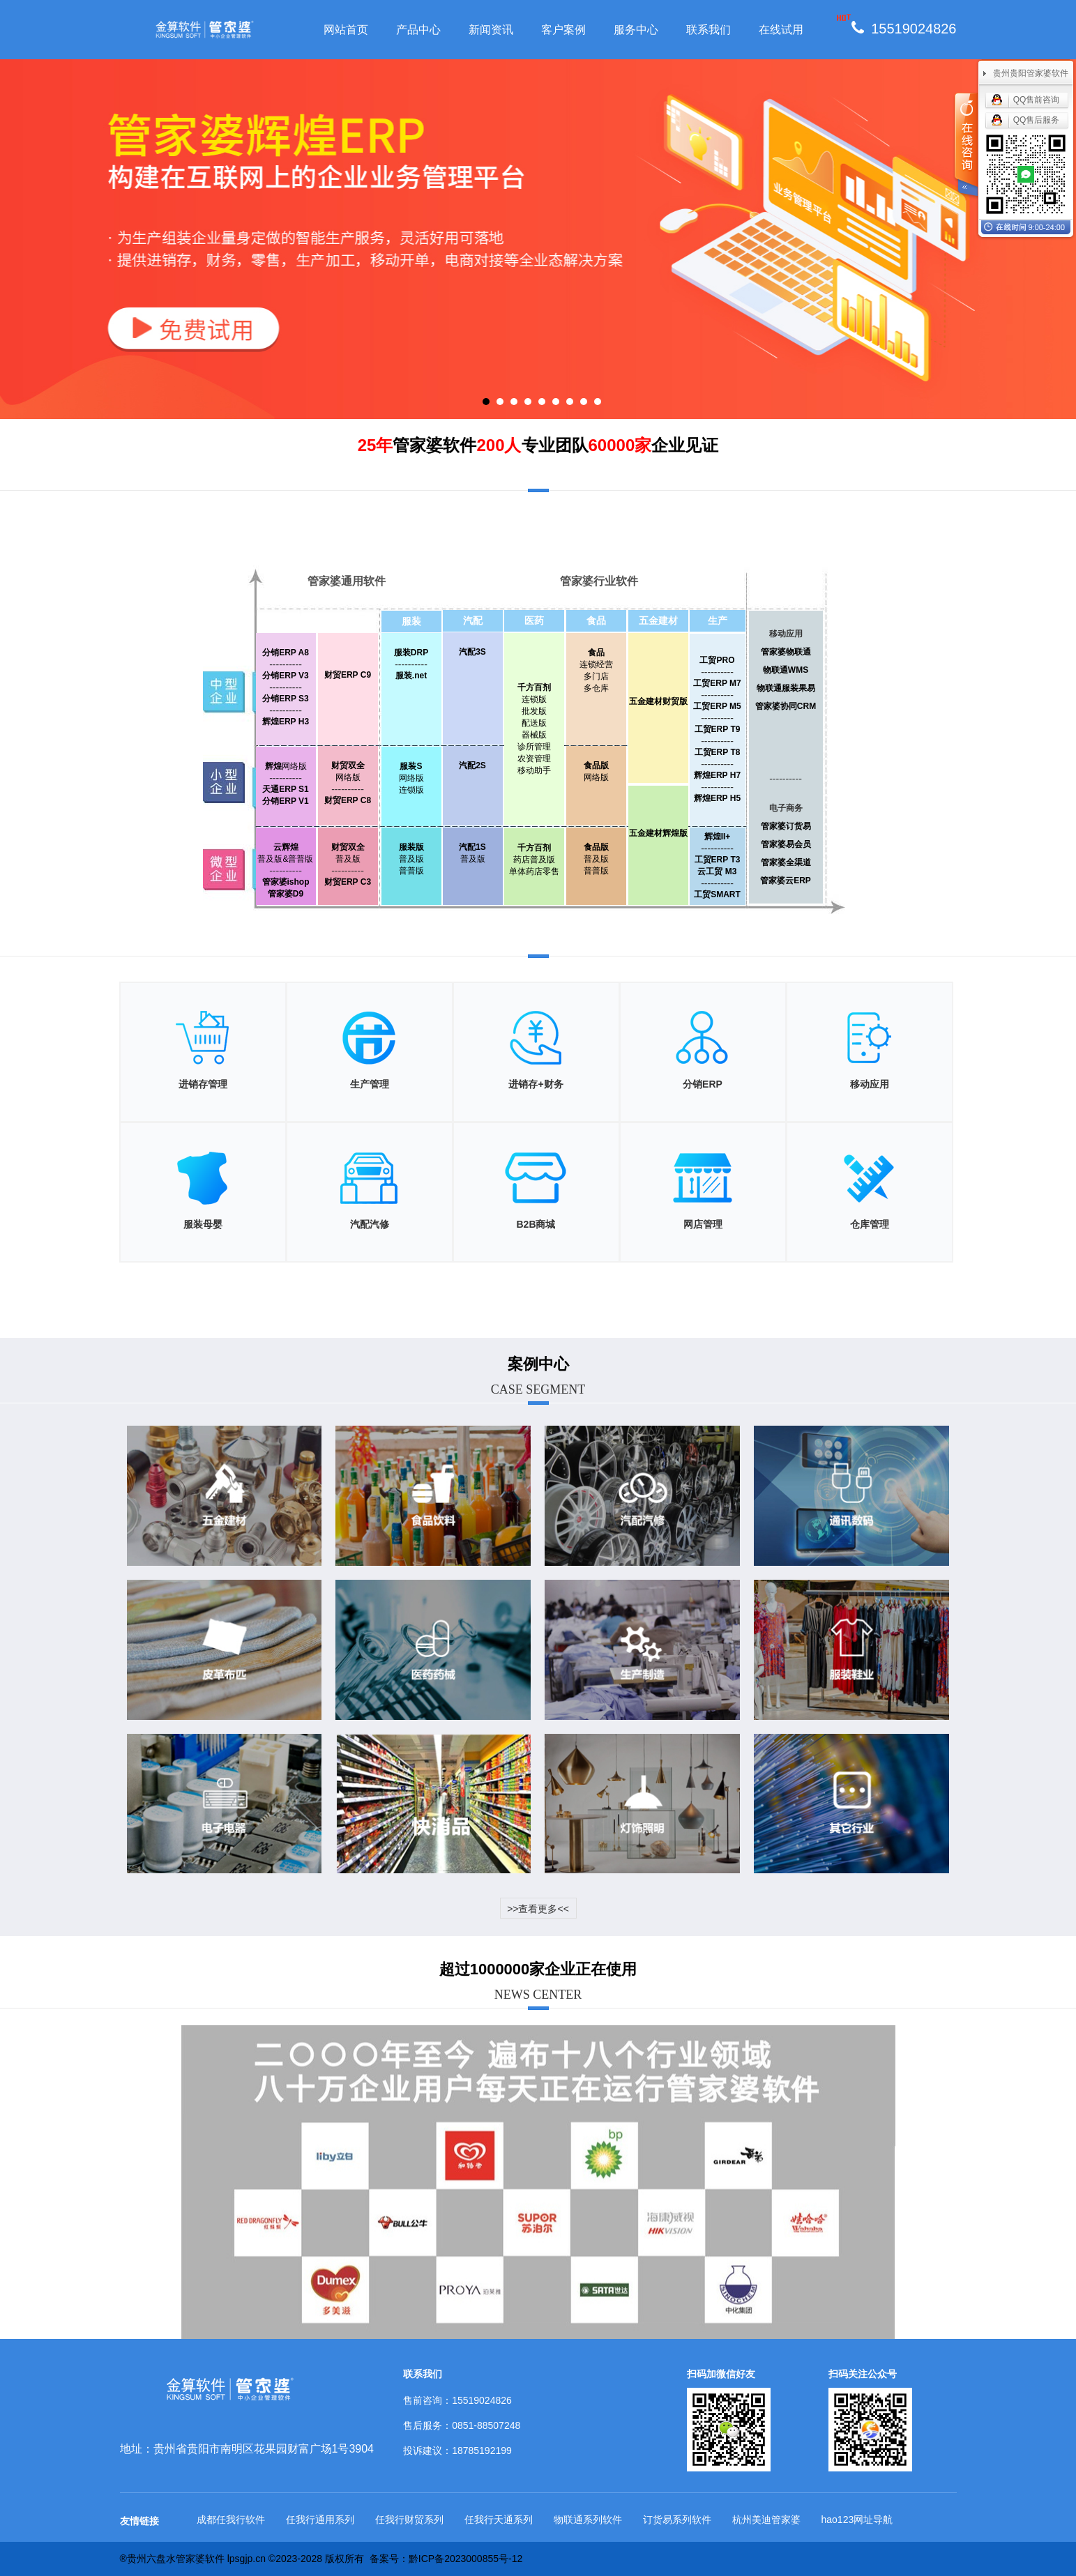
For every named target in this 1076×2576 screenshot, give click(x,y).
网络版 (286, 766)
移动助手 (534, 770)
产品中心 (418, 30)
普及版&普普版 (285, 859)
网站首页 (346, 30)
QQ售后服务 (1036, 120)
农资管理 (534, 758)
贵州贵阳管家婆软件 (1030, 73)
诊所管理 (534, 747)
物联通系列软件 (588, 2519)
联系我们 (708, 30)
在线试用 (781, 30)
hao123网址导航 (857, 2519)
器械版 (534, 735)
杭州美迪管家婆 (766, 2519)
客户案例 (563, 30)
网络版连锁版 (411, 778)
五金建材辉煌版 (658, 833)
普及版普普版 (411, 859)
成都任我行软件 (231, 2519)
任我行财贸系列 (409, 2519)
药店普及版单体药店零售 (534, 859)
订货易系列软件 (677, 2519)
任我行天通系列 (498, 2519)
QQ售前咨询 (1036, 100)
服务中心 (636, 30)
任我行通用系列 (320, 2519)
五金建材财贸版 (658, 701)
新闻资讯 (491, 30)
